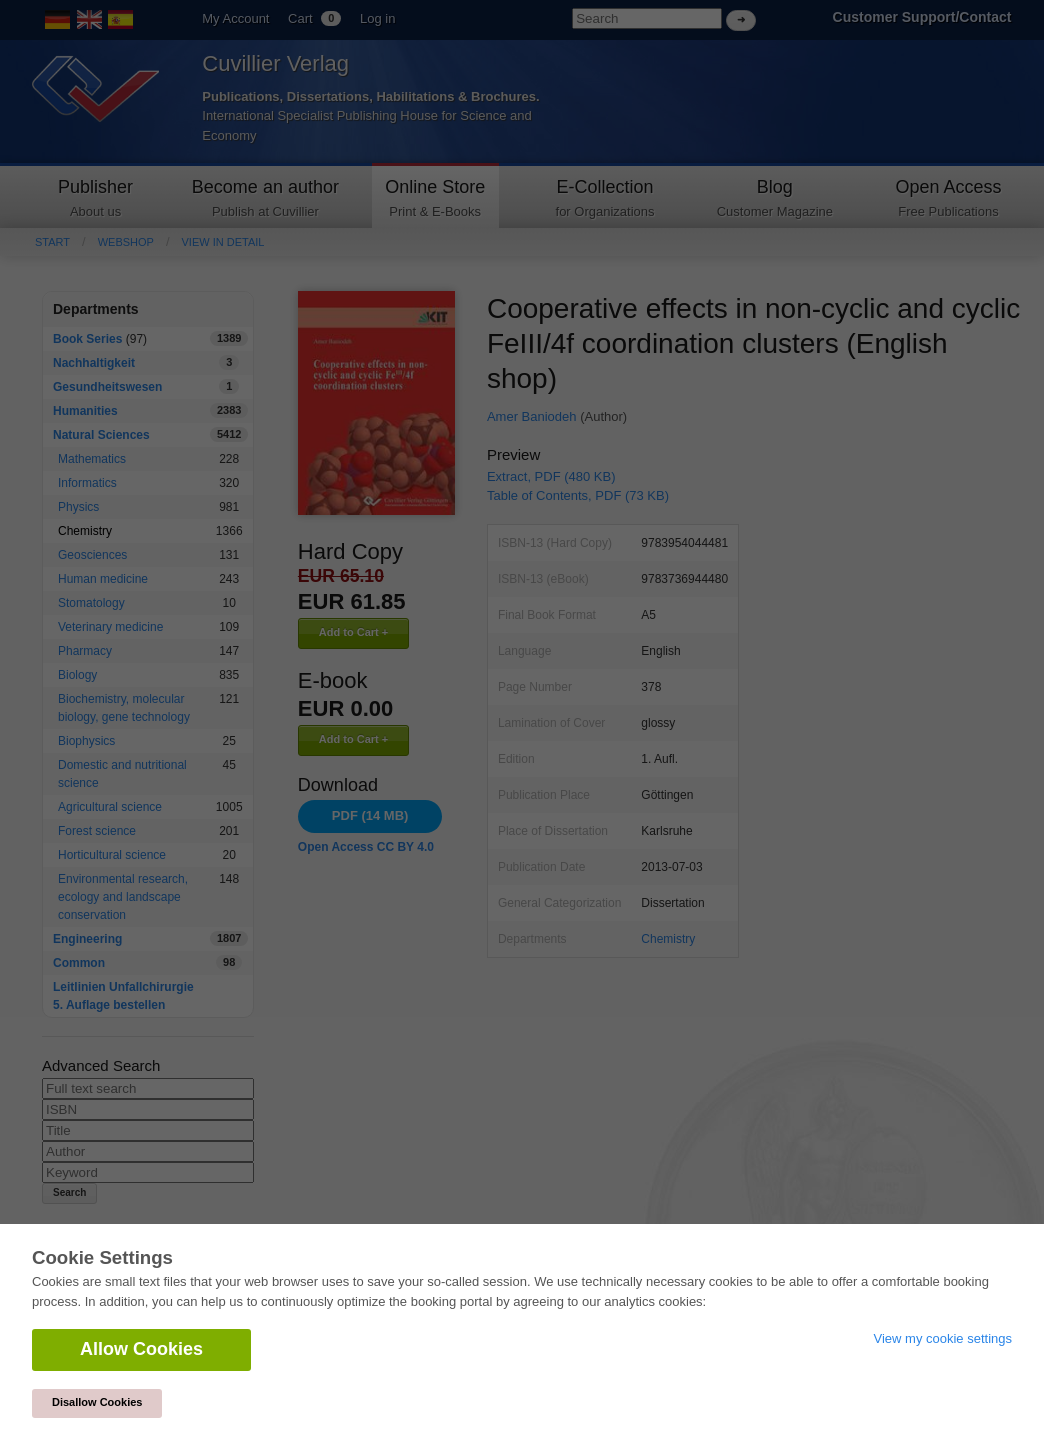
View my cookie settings (943, 1338)
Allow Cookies (141, 1349)
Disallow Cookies (97, 1402)
